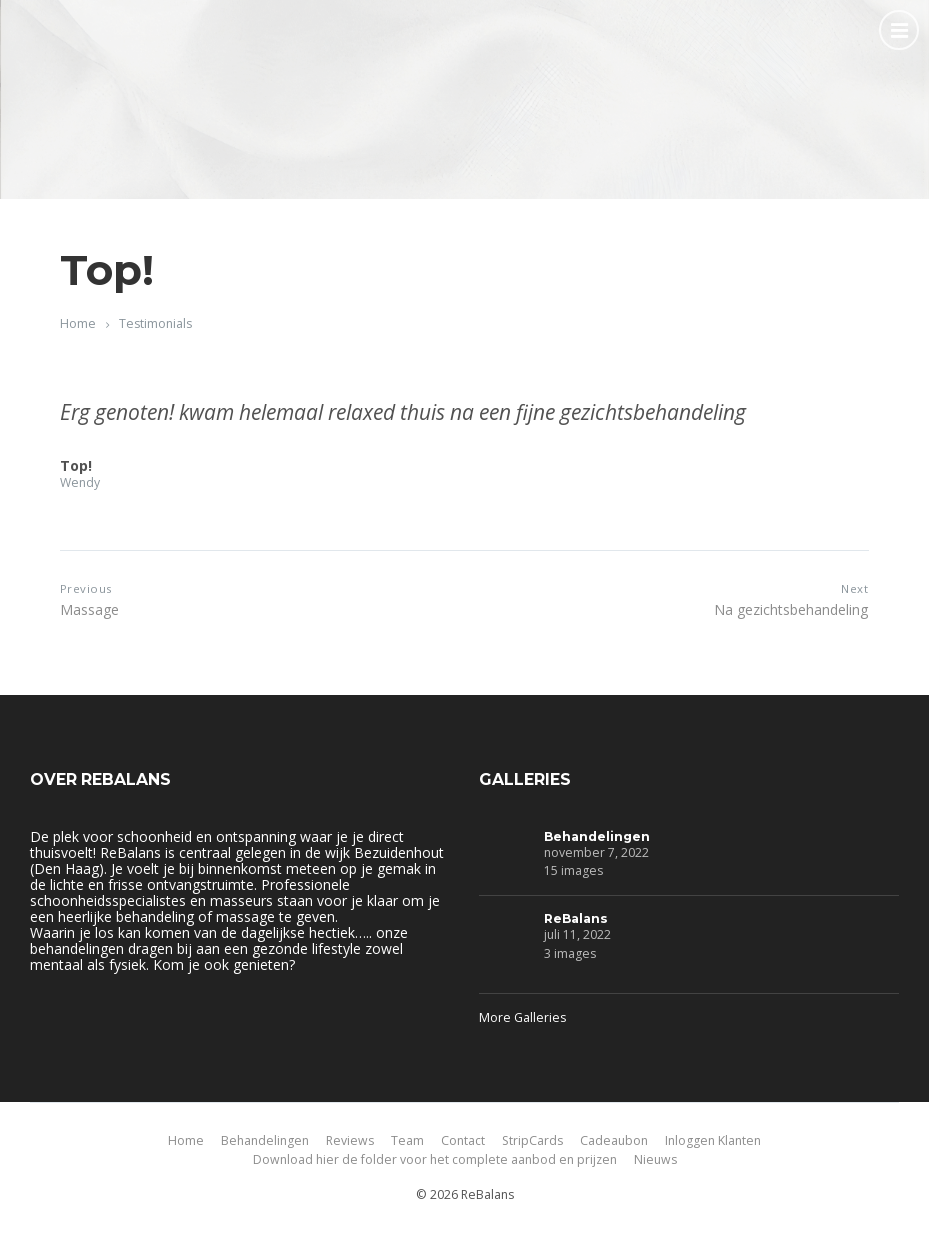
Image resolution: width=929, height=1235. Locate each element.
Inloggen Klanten (713, 1140)
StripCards (532, 1140)
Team (407, 1140)
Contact (463, 1140)
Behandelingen (597, 836)
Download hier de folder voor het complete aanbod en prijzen (435, 1159)
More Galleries (522, 1017)
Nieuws (655, 1159)
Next (854, 588)
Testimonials (155, 323)
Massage (89, 609)
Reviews (350, 1140)
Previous (86, 588)
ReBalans (576, 918)
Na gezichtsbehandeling (791, 609)
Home (78, 323)
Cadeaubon (614, 1140)
